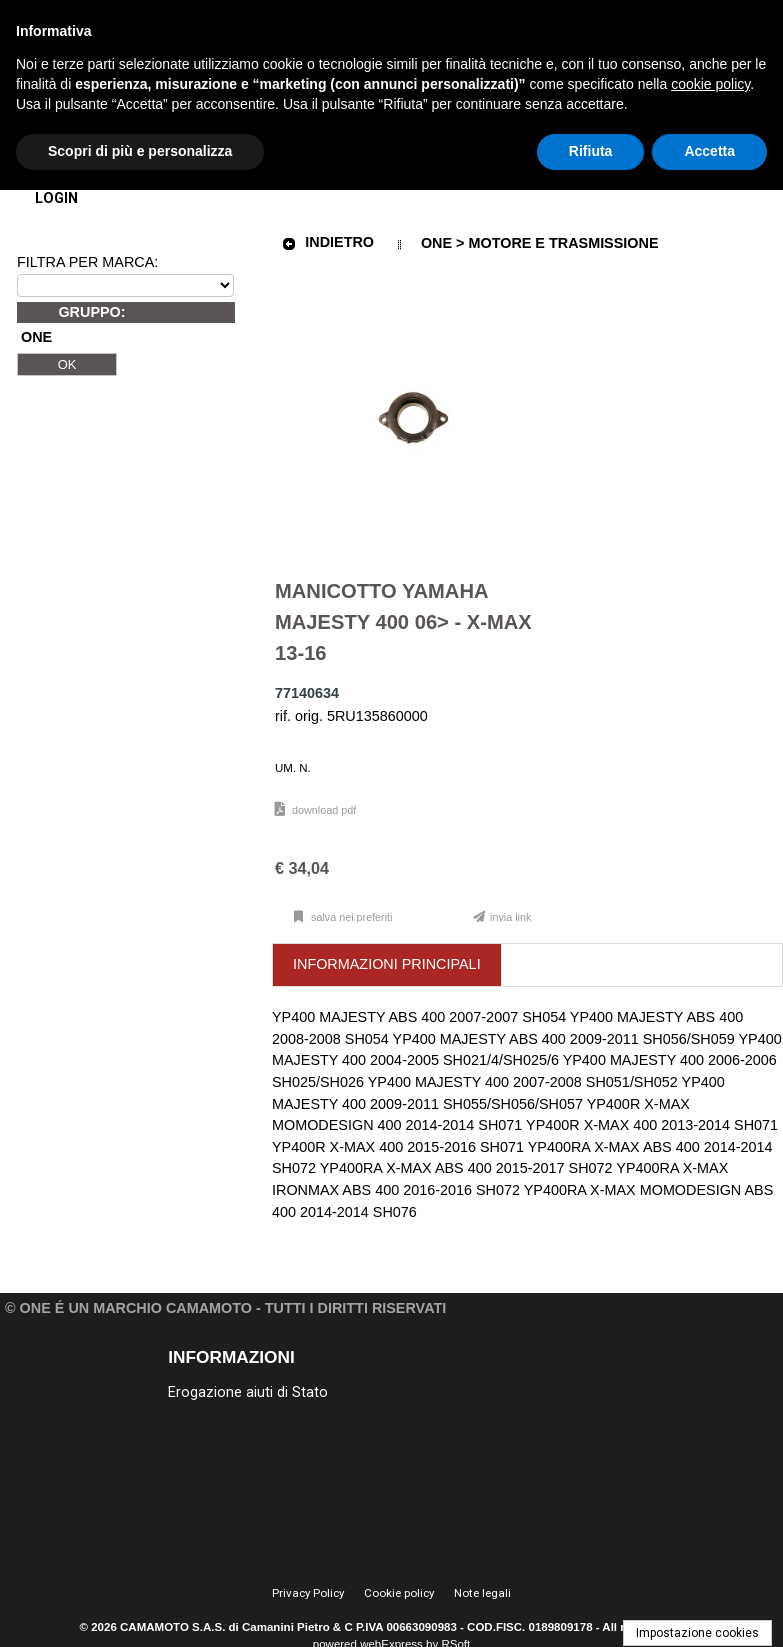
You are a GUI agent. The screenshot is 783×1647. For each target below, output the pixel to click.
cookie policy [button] (710, 84)
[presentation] (387, 965)
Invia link (510, 917)
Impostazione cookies (697, 1633)
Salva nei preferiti (350, 917)
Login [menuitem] (56, 198)
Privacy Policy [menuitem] (308, 1593)
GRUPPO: (91, 312)
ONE (36, 338)
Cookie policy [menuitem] (399, 1593)
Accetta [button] (709, 151)
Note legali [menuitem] (482, 1593)
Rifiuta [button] (591, 151)
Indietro (327, 243)
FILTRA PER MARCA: (87, 262)
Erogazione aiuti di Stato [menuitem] (248, 1392)
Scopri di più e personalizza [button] (140, 151)
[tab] (387, 965)
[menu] (263, 1391)
